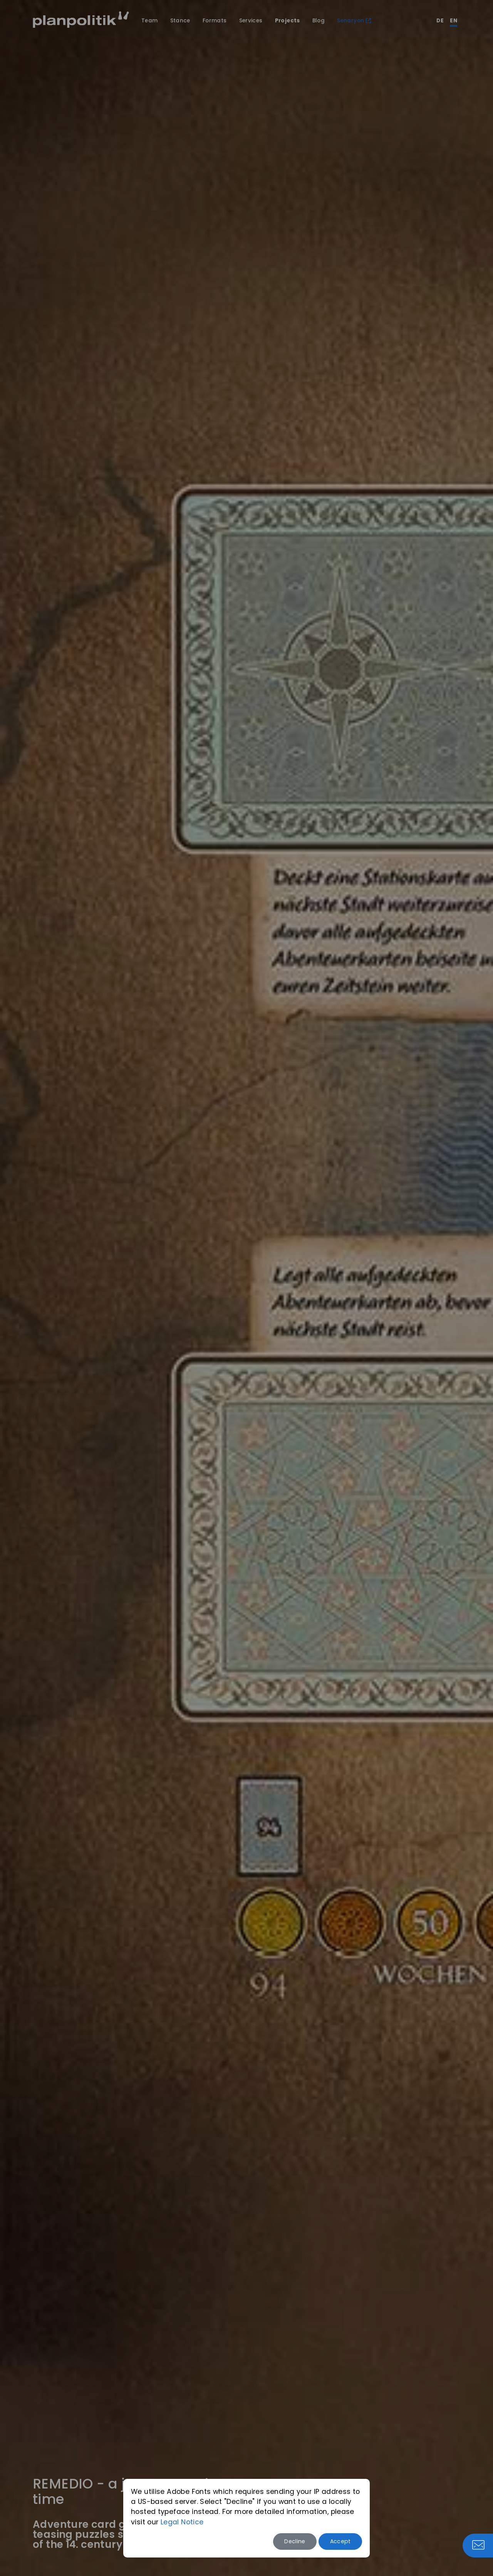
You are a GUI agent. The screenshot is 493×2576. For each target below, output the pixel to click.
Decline (294, 2541)
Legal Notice (182, 2522)
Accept (340, 2541)
